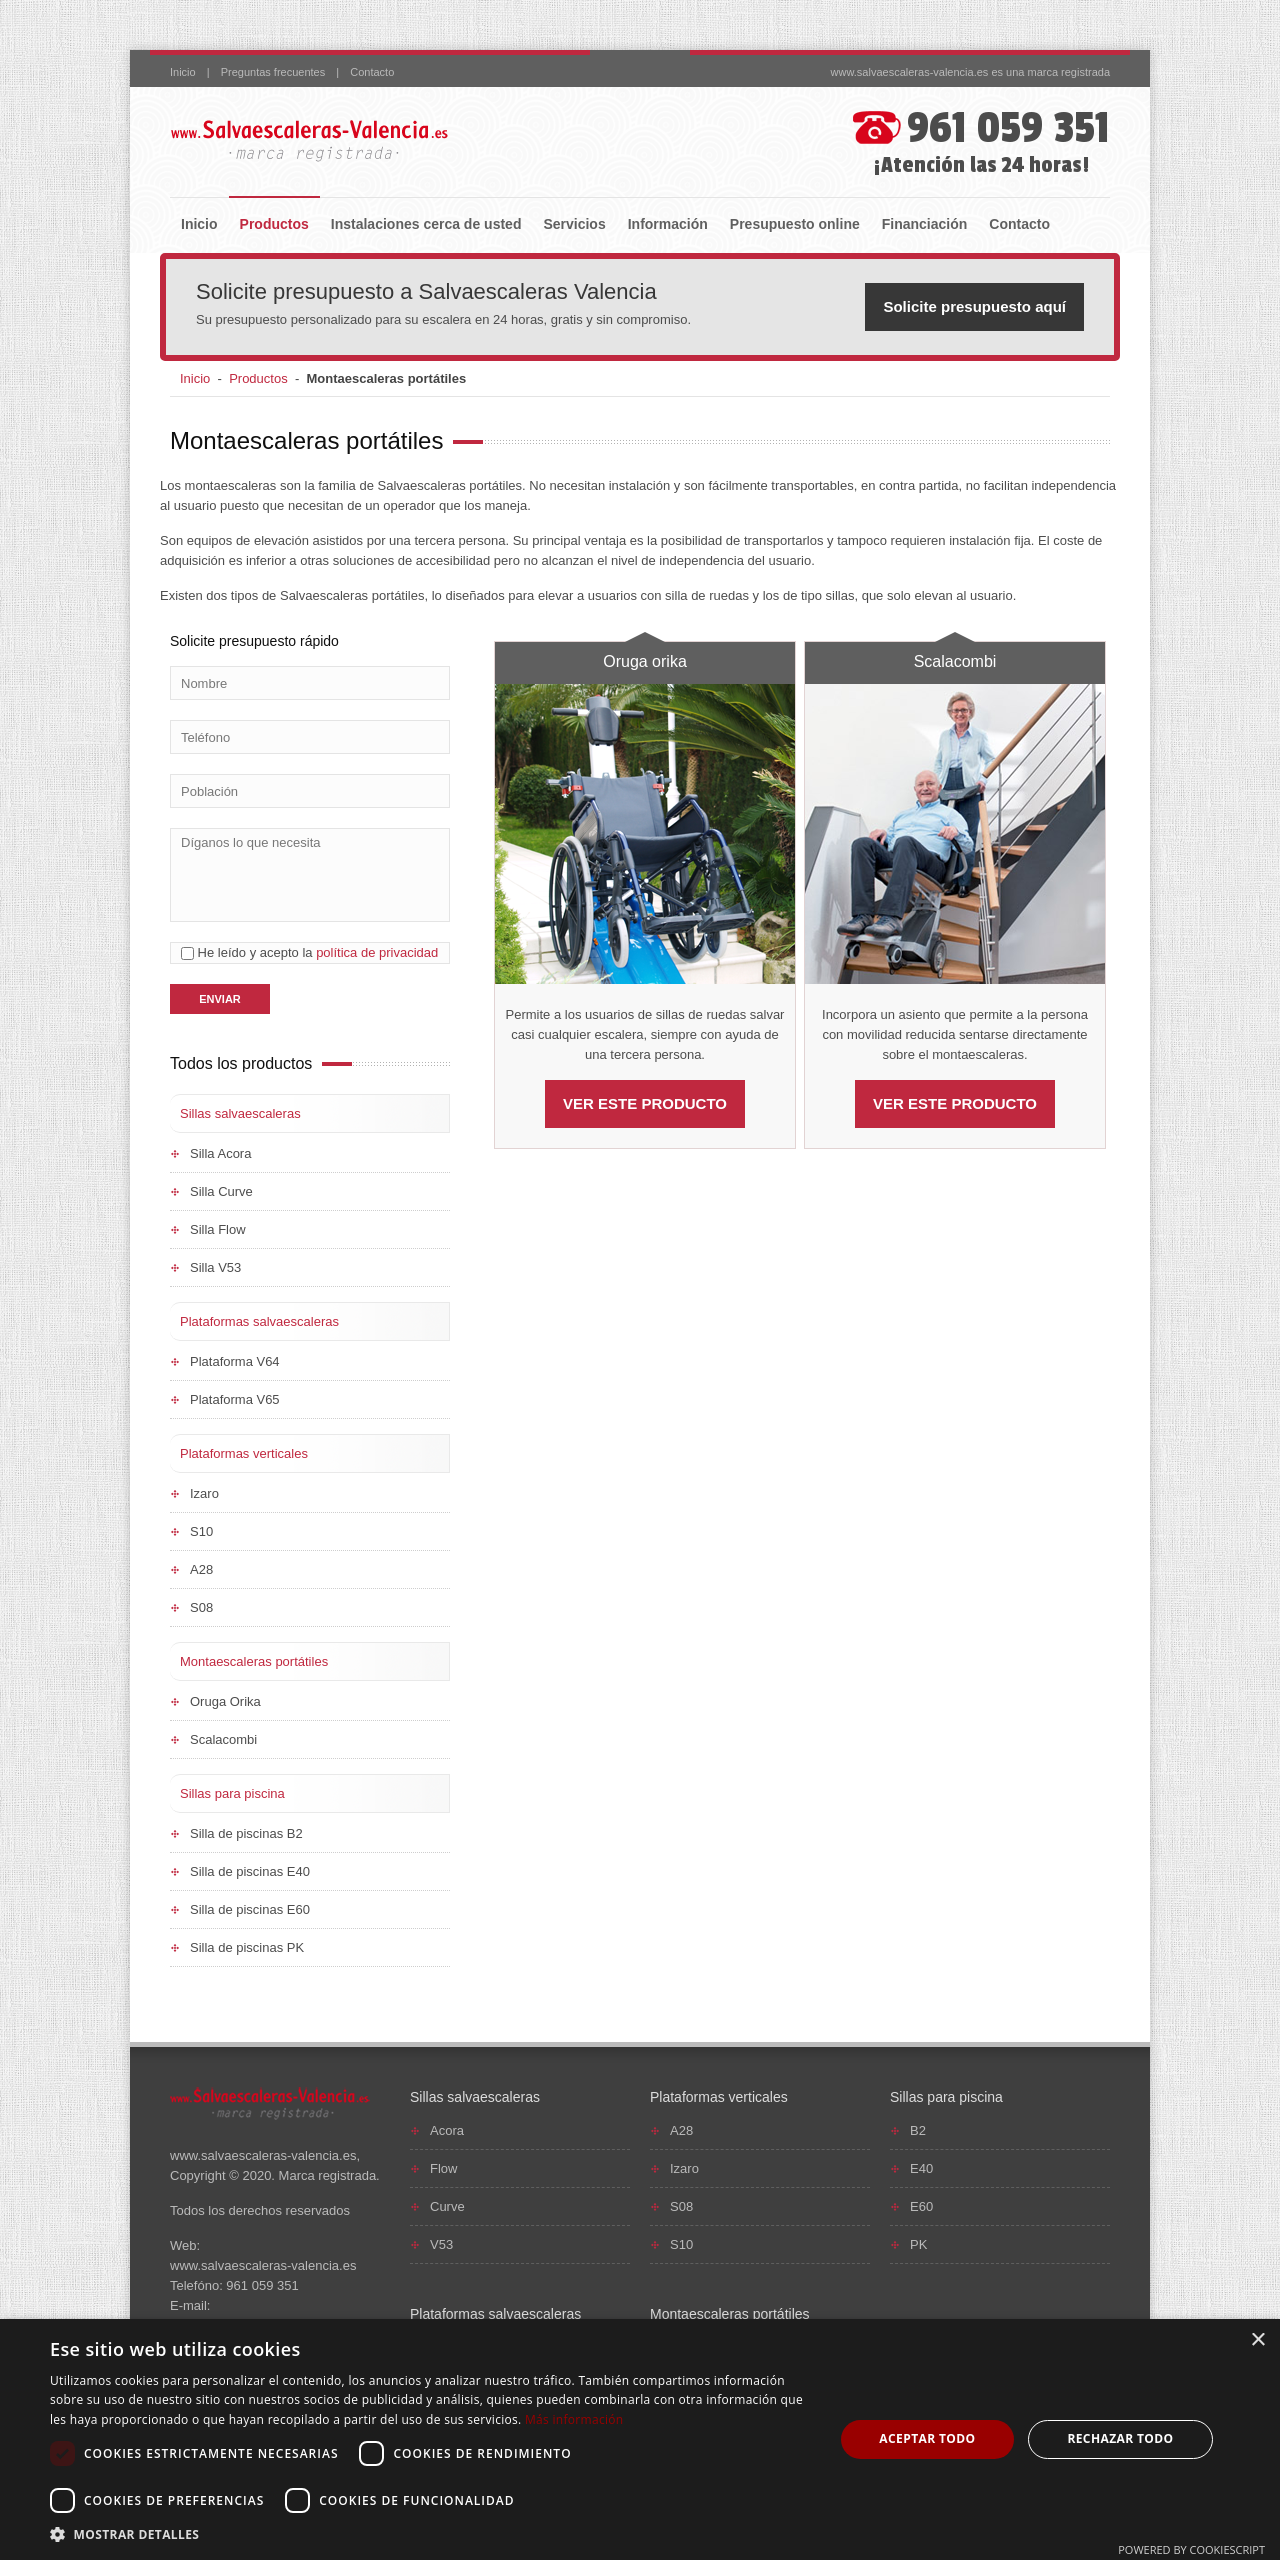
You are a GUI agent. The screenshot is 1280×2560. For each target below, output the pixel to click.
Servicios (574, 224)
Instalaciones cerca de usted (426, 224)
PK (918, 2244)
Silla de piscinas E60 (250, 1909)
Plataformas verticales (244, 1453)
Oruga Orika (225, 1701)
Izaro (204, 1493)
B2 (918, 2130)
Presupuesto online (795, 224)
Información (668, 224)
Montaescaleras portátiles (254, 1661)
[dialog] (640, 2439)
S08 (201, 1607)
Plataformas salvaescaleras (259, 1321)
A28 (201, 1569)
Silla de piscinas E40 (250, 1871)
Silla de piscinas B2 (246, 1833)
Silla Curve (221, 1191)
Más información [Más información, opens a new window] (574, 2419)
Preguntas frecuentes (273, 72)
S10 (201, 1531)
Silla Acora (220, 1153)
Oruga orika (645, 661)
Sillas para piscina (232, 1793)
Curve (447, 2206)
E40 (921, 2168)
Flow (443, 2168)
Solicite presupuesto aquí (974, 306)
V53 (441, 2244)
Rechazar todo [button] (1120, 2438)
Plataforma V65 (235, 1399)
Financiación (925, 224)
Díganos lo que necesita (310, 875)
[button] (430, 2534)
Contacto (372, 72)
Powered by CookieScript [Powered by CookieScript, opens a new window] (1191, 2549)
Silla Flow (218, 1229)
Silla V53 (215, 1267)
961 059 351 (1008, 128)
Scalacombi (955, 661)
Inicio (183, 72)
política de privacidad (377, 952)
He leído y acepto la (309, 952)
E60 (921, 2206)
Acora (447, 2130)
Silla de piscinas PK (247, 1947)
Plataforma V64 (235, 1361)
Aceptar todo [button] (927, 2438)
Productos (274, 224)
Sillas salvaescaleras (240, 1113)
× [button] (1257, 2340)
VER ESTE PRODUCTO (645, 1103)
